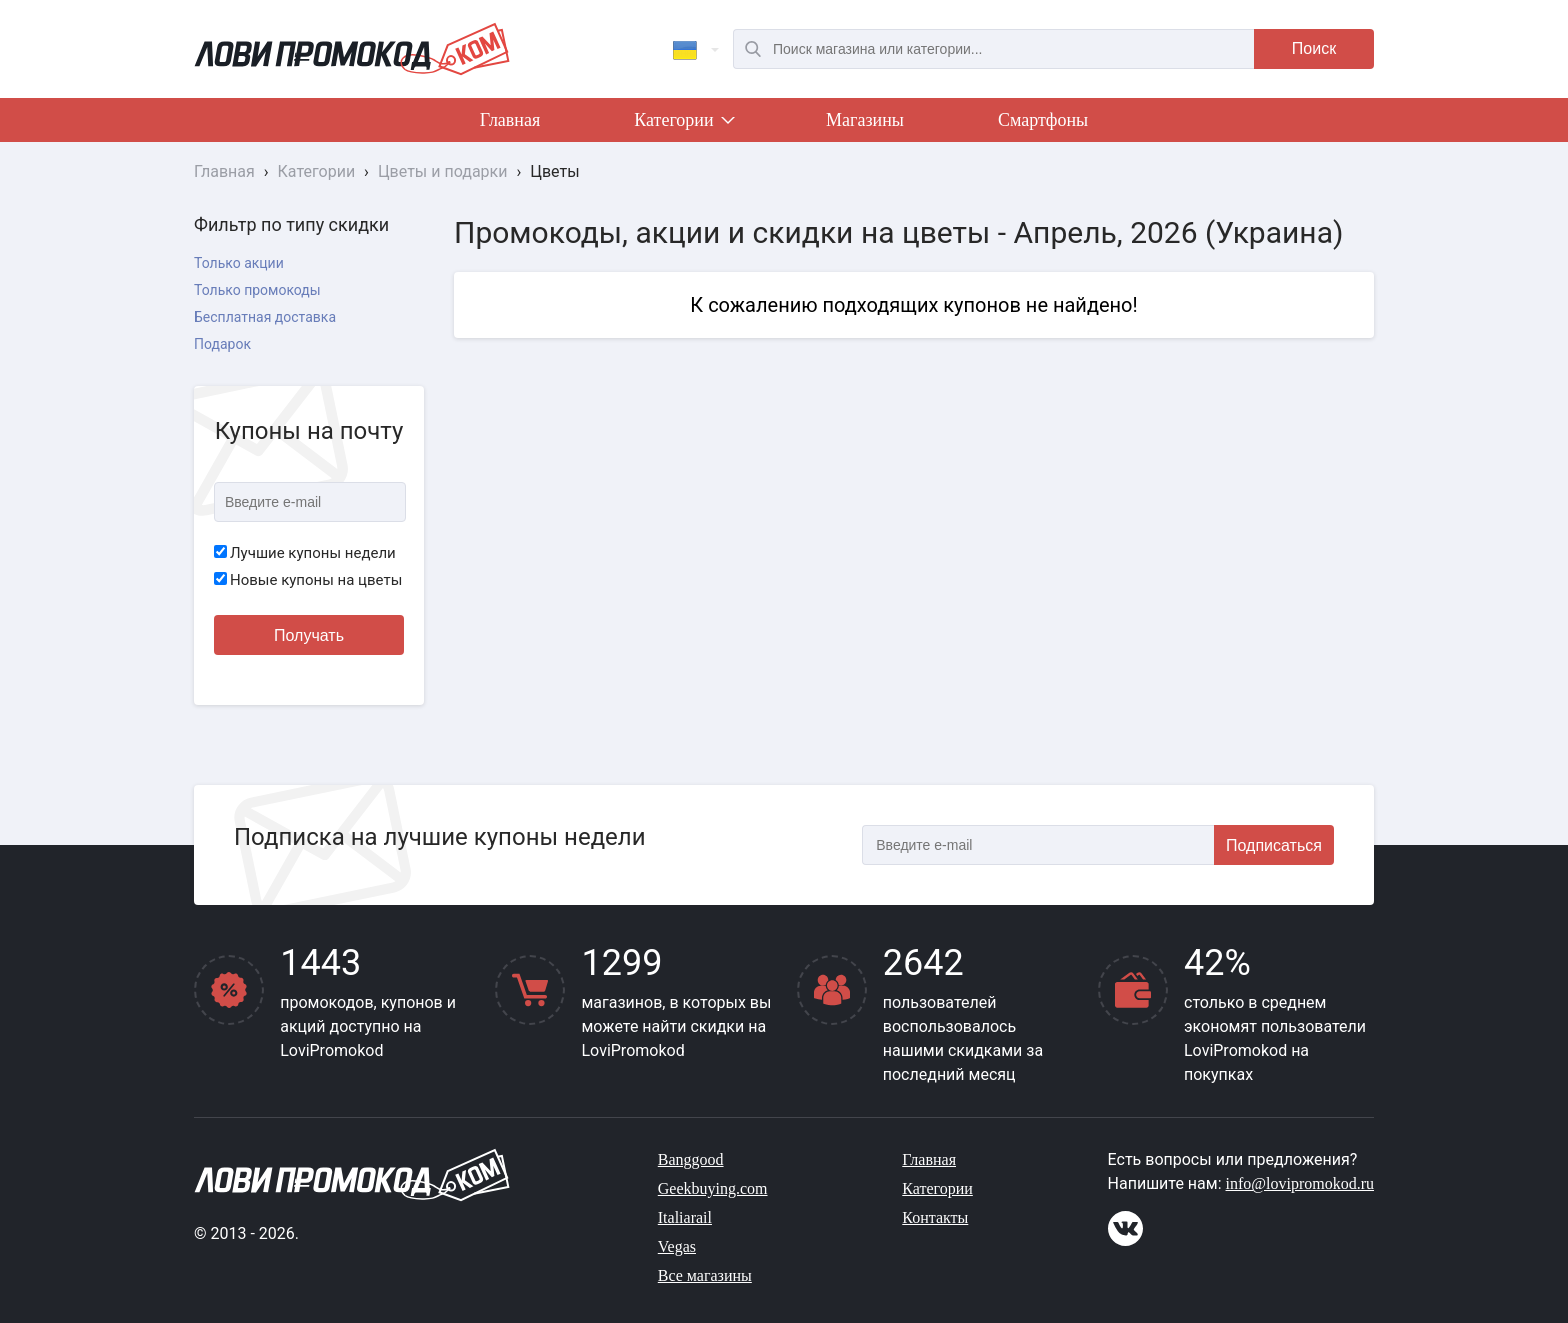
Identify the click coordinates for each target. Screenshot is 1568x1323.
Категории (683, 124)
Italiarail (685, 1217)
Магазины (865, 120)
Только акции (239, 263)
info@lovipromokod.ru (1300, 1183)
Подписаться (1274, 845)
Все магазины (705, 1275)
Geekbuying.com (713, 1188)
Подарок (222, 344)
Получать (309, 635)
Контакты (935, 1217)
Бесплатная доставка (265, 317)
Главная (510, 120)
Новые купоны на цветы (308, 580)
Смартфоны (1043, 120)
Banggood (691, 1159)
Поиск (1314, 48)
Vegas (677, 1246)
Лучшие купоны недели (305, 553)
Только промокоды (257, 290)
